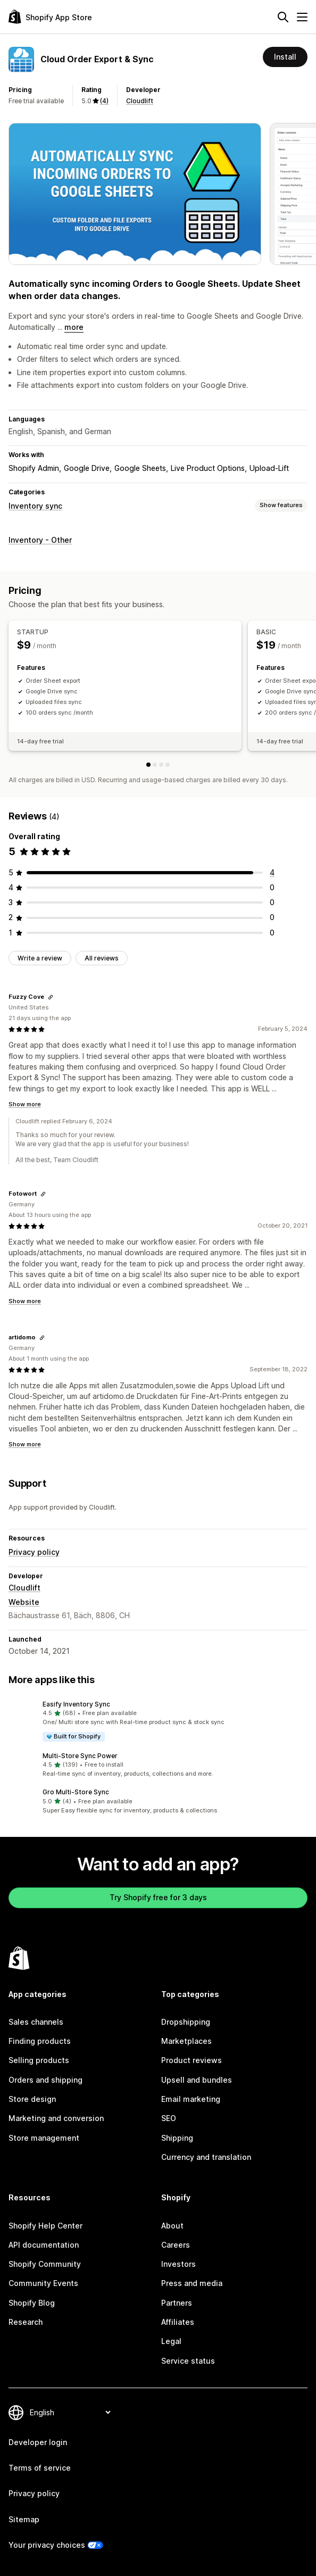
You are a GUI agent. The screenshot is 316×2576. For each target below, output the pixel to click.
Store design (32, 2098)
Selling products (39, 2060)
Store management (44, 2137)
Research (26, 2321)
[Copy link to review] (50, 997)
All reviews (102, 958)
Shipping (177, 2137)
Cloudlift (139, 101)
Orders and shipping (45, 2079)
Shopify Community (45, 2263)
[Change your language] (70, 2412)
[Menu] (302, 17)
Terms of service (40, 2467)
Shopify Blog (32, 2302)
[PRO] (161, 765)
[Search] (283, 17)
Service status (188, 2360)
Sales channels (36, 2021)
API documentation (44, 2244)
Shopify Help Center (45, 2225)
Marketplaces (186, 2040)
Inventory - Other (40, 539)
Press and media (191, 2283)
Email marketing (190, 2098)
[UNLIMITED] (167, 765)
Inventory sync (35, 505)
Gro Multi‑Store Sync (76, 1792)
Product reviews (191, 2060)
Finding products (40, 2040)
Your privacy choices (47, 2544)
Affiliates (177, 2321)
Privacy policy (34, 1551)
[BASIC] (155, 765)
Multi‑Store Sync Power (80, 1756)
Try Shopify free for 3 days (158, 1897)
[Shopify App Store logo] (50, 17)
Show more (25, 1104)
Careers (175, 2244)
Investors (178, 2263)
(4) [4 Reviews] (104, 101)
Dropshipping (185, 2021)
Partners (176, 2302)
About (172, 2225)
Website (24, 1601)
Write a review (40, 958)
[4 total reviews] (272, 872)
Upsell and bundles (196, 2079)
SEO (168, 2118)
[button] (158, 1721)
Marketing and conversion (56, 2118)
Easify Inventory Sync (76, 1704)
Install (285, 56)
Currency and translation (206, 2156)
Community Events (43, 2283)
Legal (171, 2341)
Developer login (38, 2442)
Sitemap (24, 2519)
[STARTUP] (148, 765)
